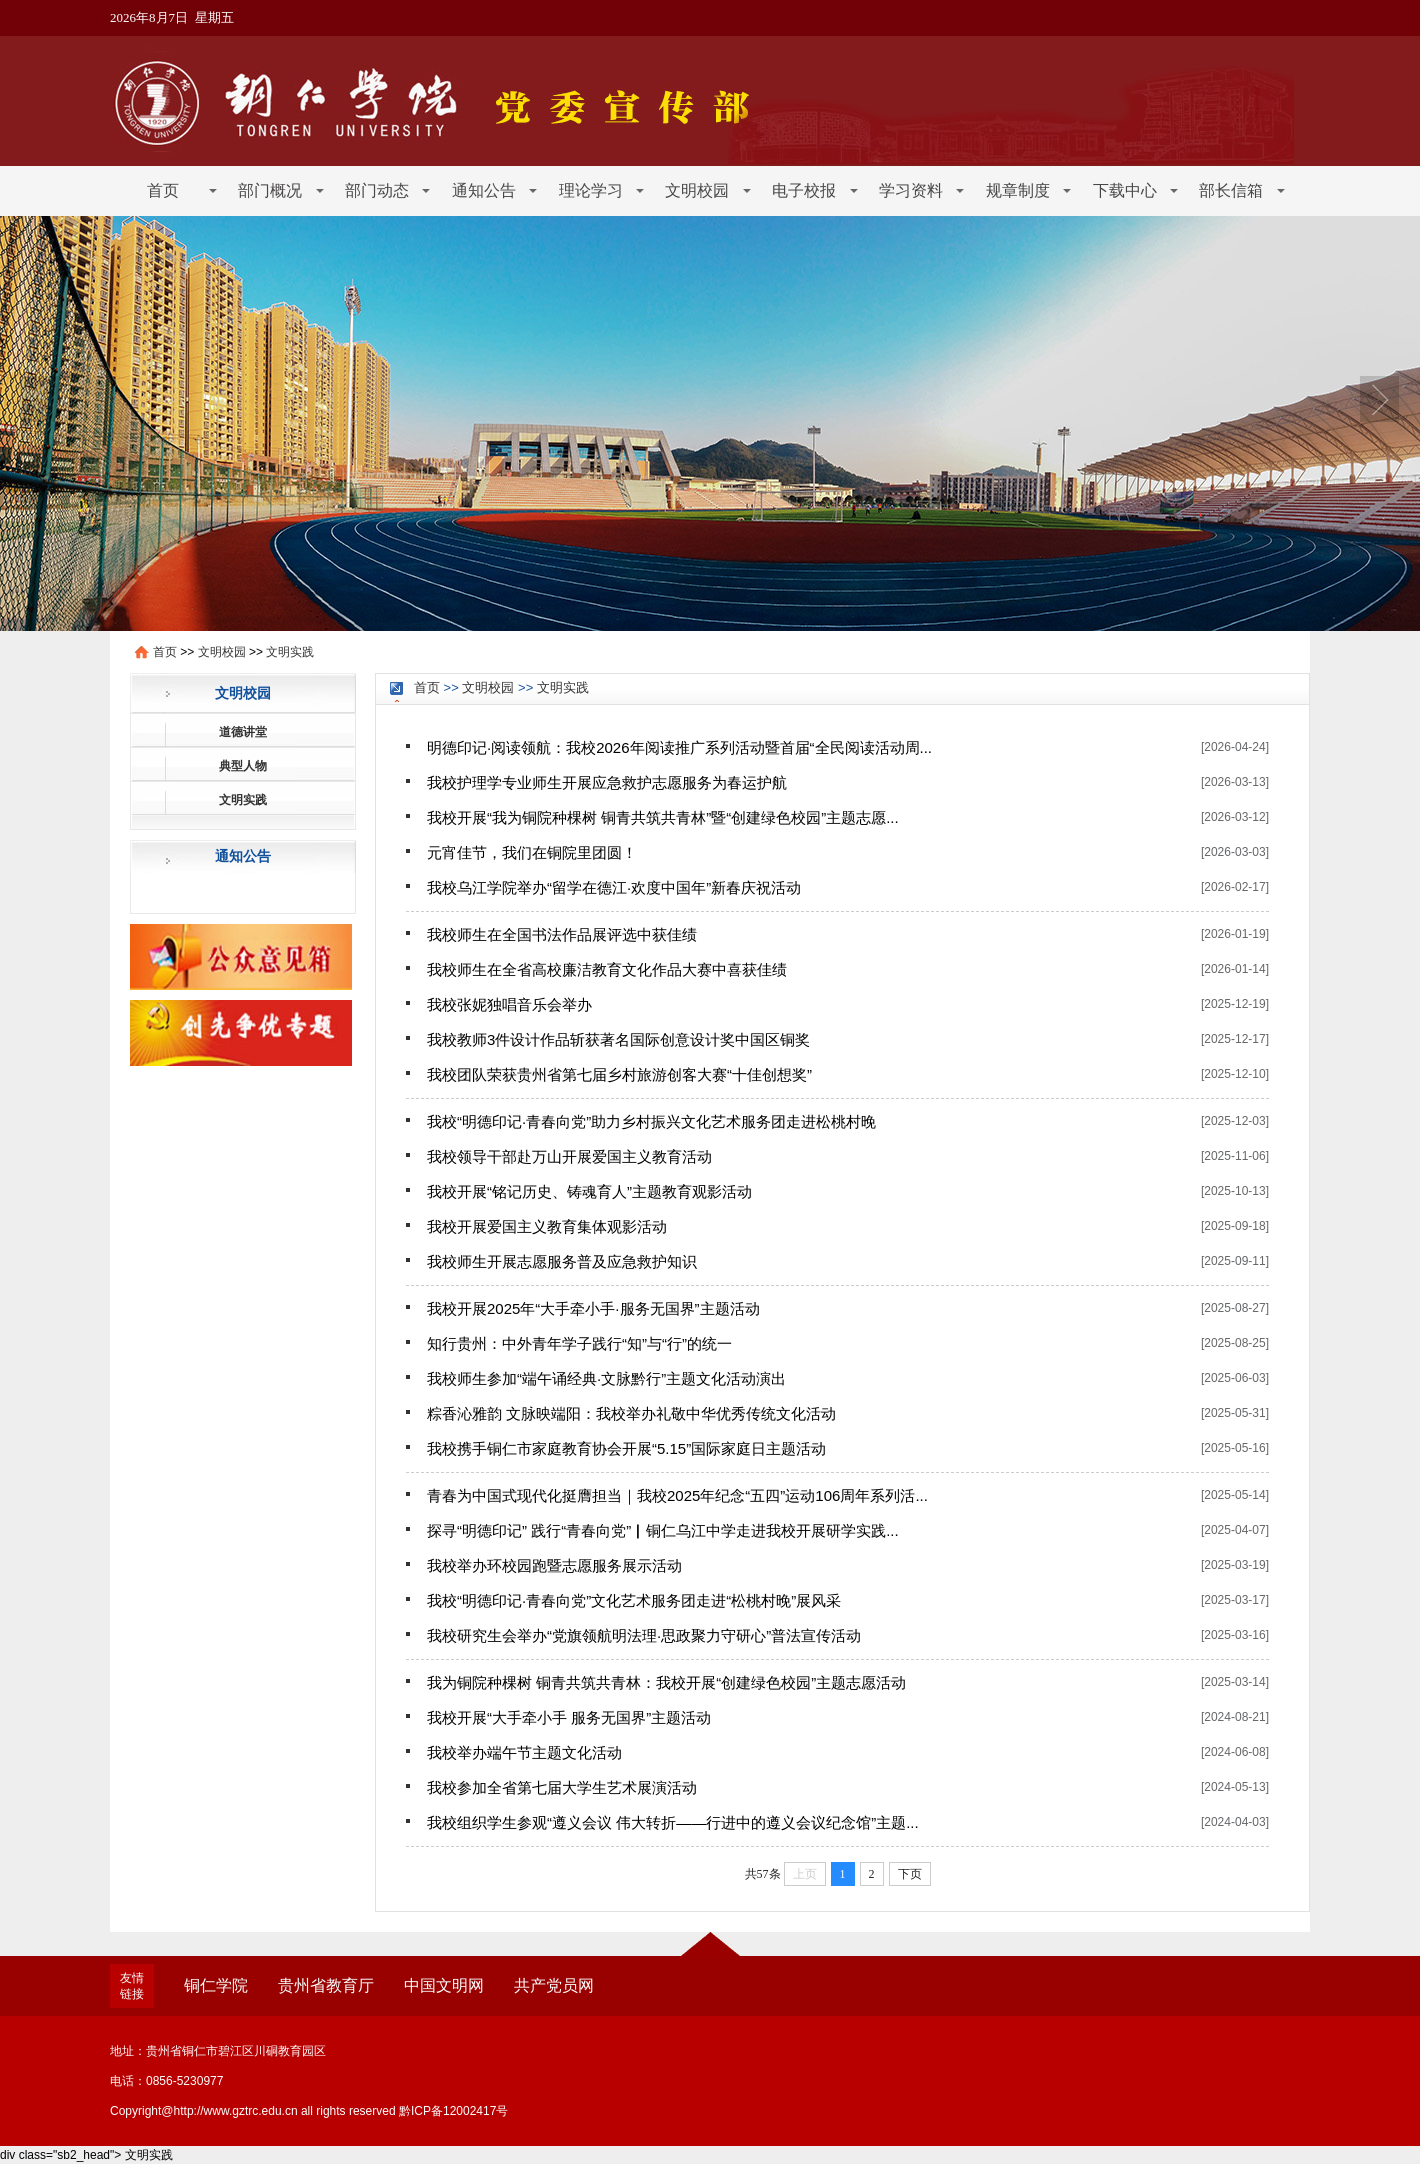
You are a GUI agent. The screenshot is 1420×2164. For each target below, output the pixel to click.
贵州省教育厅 (326, 1985)
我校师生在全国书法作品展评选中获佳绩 (562, 934)
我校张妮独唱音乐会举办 (509, 1004)
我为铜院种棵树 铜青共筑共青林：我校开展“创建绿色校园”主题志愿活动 (666, 1682)
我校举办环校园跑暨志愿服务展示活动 (554, 1565)
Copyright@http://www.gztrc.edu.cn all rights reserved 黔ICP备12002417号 (309, 2111)
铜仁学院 (216, 1985)
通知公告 (484, 190)
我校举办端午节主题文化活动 (524, 1752)
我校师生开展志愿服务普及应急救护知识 (562, 1261)
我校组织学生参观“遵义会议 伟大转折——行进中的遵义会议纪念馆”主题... (673, 1822)
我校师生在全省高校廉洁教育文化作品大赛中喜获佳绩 (607, 969)
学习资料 (911, 190)
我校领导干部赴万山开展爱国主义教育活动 (569, 1156)
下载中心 (1125, 190)
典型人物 (243, 766)
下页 (910, 1874)
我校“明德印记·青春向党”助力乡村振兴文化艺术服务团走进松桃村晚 (651, 1121)
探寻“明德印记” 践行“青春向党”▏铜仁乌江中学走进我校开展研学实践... (663, 1530)
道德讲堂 (243, 732)
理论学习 (591, 190)
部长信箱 (1231, 190)
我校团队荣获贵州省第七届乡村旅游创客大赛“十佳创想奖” (619, 1074)
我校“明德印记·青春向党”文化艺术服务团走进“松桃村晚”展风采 (634, 1600)
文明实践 (290, 652)
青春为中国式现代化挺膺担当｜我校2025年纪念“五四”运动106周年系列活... (677, 1495)
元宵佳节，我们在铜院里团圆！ (532, 852)
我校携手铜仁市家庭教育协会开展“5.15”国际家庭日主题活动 (626, 1448)
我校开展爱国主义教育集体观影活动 (547, 1226)
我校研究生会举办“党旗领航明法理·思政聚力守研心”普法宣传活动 (644, 1635)
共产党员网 (554, 1985)
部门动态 (377, 190)
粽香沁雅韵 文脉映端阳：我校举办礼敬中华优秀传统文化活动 (631, 1413)
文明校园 (697, 190)
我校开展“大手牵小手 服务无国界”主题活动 (569, 1717)
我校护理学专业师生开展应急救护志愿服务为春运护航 (607, 782)
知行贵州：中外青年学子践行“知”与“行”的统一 (579, 1343)
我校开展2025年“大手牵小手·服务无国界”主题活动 (593, 1308)
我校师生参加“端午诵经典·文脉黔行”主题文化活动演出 (606, 1378)
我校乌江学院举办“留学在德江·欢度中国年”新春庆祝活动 (614, 887)
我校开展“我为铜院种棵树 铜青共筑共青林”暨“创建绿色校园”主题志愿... (663, 817)
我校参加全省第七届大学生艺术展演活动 (562, 1787)
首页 (163, 190)
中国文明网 (444, 1985)
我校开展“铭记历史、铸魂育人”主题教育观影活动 (589, 1191)
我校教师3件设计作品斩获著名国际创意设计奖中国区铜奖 (618, 1039)
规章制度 (1018, 190)
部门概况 (270, 190)
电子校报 (804, 190)
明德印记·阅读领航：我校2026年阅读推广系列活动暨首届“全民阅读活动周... (679, 747)
